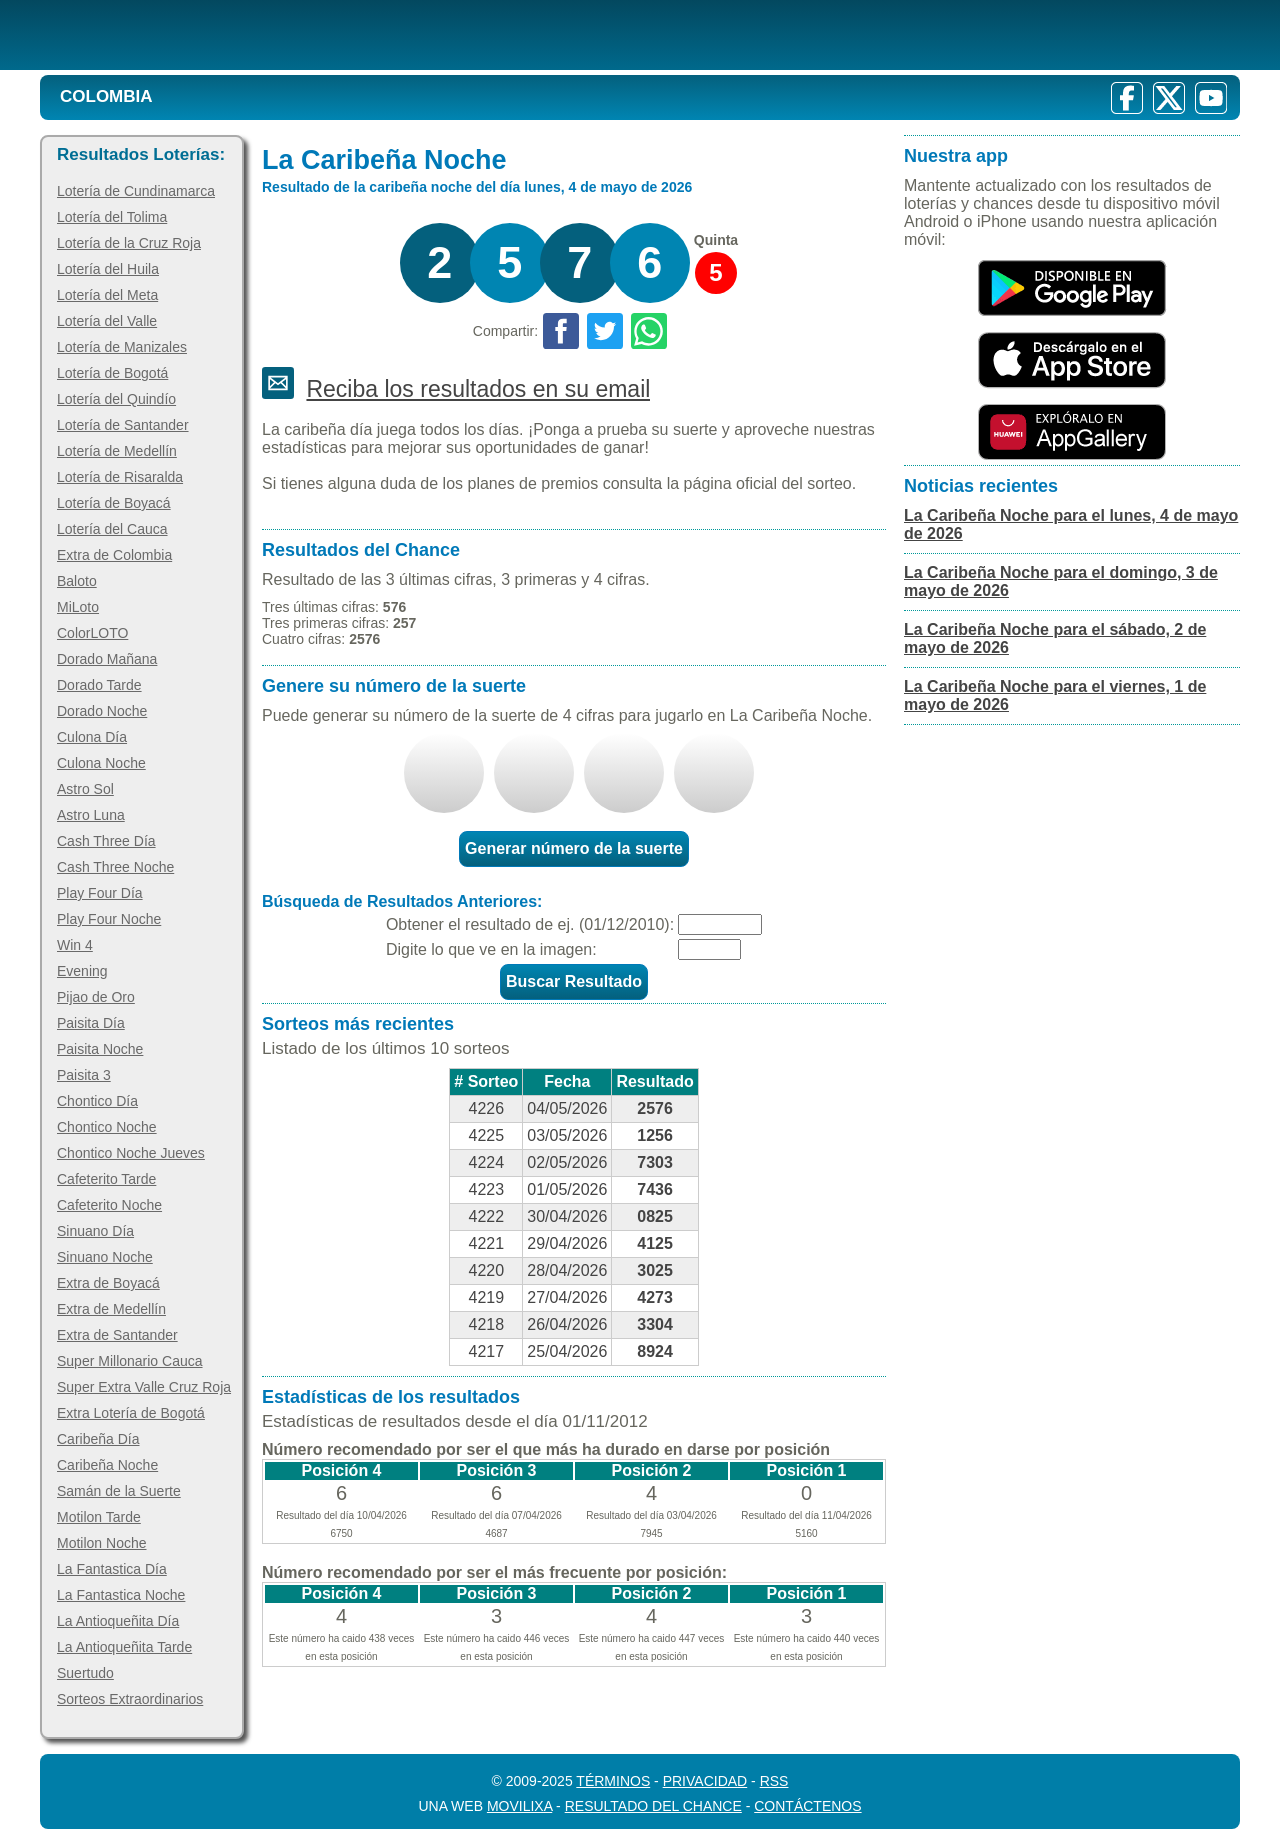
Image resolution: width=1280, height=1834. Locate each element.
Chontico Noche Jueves (131, 1153)
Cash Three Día (106, 841)
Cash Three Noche (115, 867)
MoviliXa (519, 1806)
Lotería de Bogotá (112, 373)
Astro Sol (85, 789)
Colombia (106, 96)
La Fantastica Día (112, 1569)
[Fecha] (720, 924)
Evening (82, 971)
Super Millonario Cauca (130, 1361)
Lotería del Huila (108, 269)
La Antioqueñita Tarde (124, 1647)
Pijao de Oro (96, 997)
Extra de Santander (117, 1335)
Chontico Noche (107, 1127)
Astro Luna (91, 815)
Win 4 (75, 945)
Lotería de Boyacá (114, 503)
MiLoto (78, 607)
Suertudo (85, 1673)
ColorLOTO (92, 633)
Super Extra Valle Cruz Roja (144, 1387)
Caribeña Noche (107, 1465)
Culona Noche (101, 763)
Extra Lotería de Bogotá (131, 1413)
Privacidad (705, 1781)
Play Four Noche (109, 919)
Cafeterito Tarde (106, 1179)
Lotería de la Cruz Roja (129, 243)
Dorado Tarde (99, 685)
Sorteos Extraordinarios (130, 1699)
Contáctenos (807, 1806)
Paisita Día (91, 1023)
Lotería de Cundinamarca (136, 191)
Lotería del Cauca (112, 529)
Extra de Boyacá (108, 1283)
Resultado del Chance (653, 1806)
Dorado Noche (102, 711)
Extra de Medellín (111, 1309)
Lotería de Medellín (117, 451)
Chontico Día (97, 1101)
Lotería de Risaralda (120, 477)
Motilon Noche (102, 1543)
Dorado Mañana (107, 659)
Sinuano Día (95, 1231)
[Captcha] (709, 949)
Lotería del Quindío (116, 399)
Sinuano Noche (105, 1257)
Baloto (77, 581)
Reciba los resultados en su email (478, 389)
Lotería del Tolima (112, 217)
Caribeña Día (98, 1439)
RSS (774, 1781)
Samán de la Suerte (119, 1491)
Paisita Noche (100, 1049)
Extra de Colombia (114, 555)
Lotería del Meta (107, 295)
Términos (613, 1781)
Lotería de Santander (123, 425)
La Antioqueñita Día (118, 1621)
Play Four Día (100, 893)
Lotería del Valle (107, 321)
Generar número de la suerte (574, 848)
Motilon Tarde (99, 1517)
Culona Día (92, 737)
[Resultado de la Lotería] (298, 35)
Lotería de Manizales (122, 347)
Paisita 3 (84, 1075)
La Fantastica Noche (121, 1595)
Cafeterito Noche (109, 1205)
